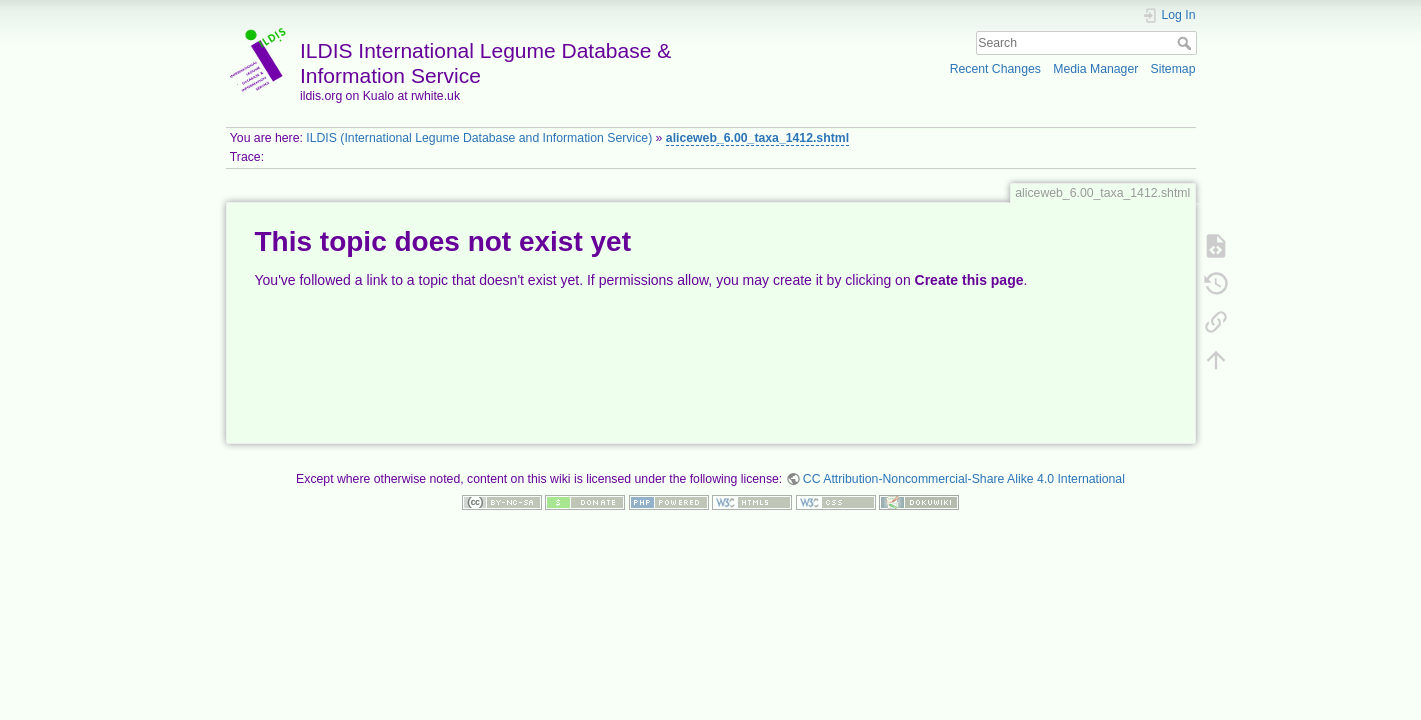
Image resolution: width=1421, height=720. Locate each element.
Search (1186, 43)
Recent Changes (995, 69)
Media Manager (1095, 69)
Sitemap (1173, 69)
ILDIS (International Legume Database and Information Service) (479, 138)
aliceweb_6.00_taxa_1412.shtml (757, 138)
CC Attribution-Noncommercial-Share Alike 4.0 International (964, 479)
